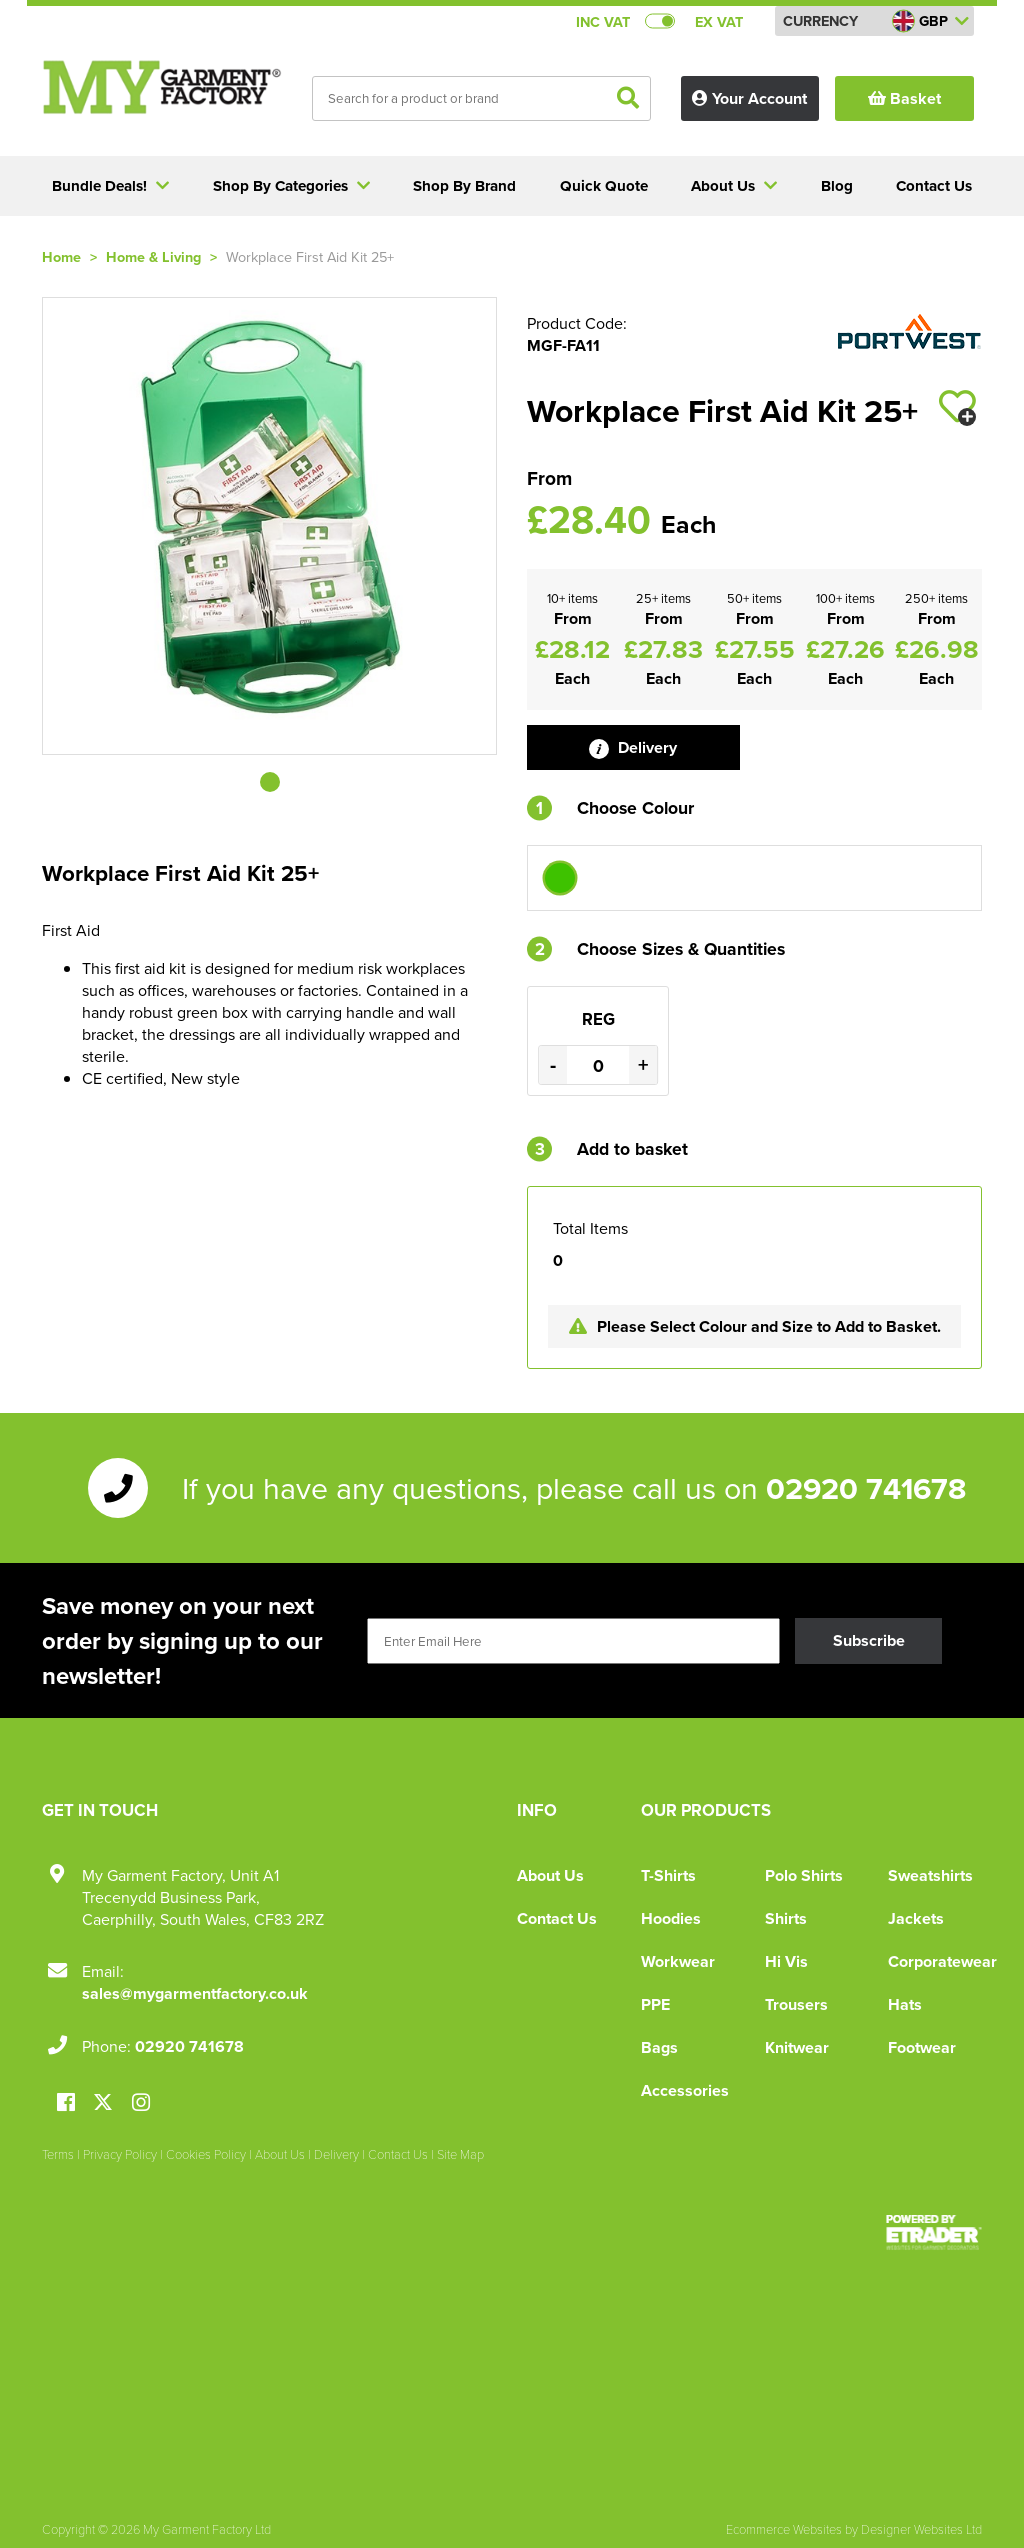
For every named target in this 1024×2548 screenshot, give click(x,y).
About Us (550, 1875)
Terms (58, 2154)
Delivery (633, 747)
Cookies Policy (206, 2154)
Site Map (460, 2154)
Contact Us (557, 1918)
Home (61, 256)
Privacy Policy (120, 2154)
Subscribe (869, 1640)
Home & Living (153, 256)
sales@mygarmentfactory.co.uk (195, 1993)
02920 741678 (866, 1488)
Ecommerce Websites (784, 2529)
